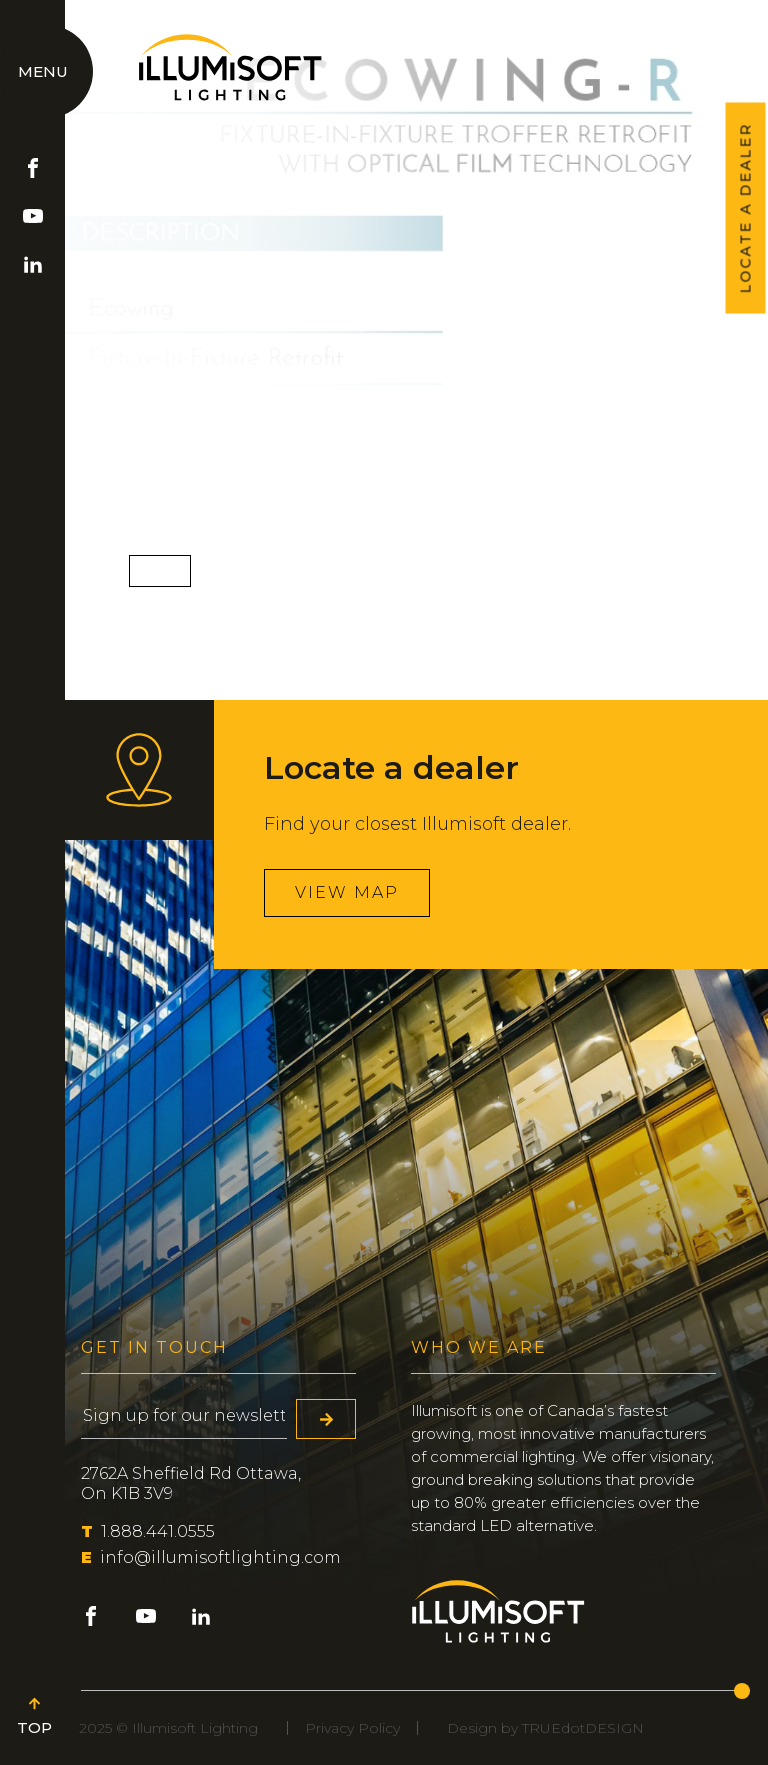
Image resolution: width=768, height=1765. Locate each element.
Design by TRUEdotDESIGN (545, 1728)
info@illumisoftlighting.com (211, 1557)
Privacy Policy (352, 1728)
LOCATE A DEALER (746, 208)
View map (347, 892)
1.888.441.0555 (148, 1531)
